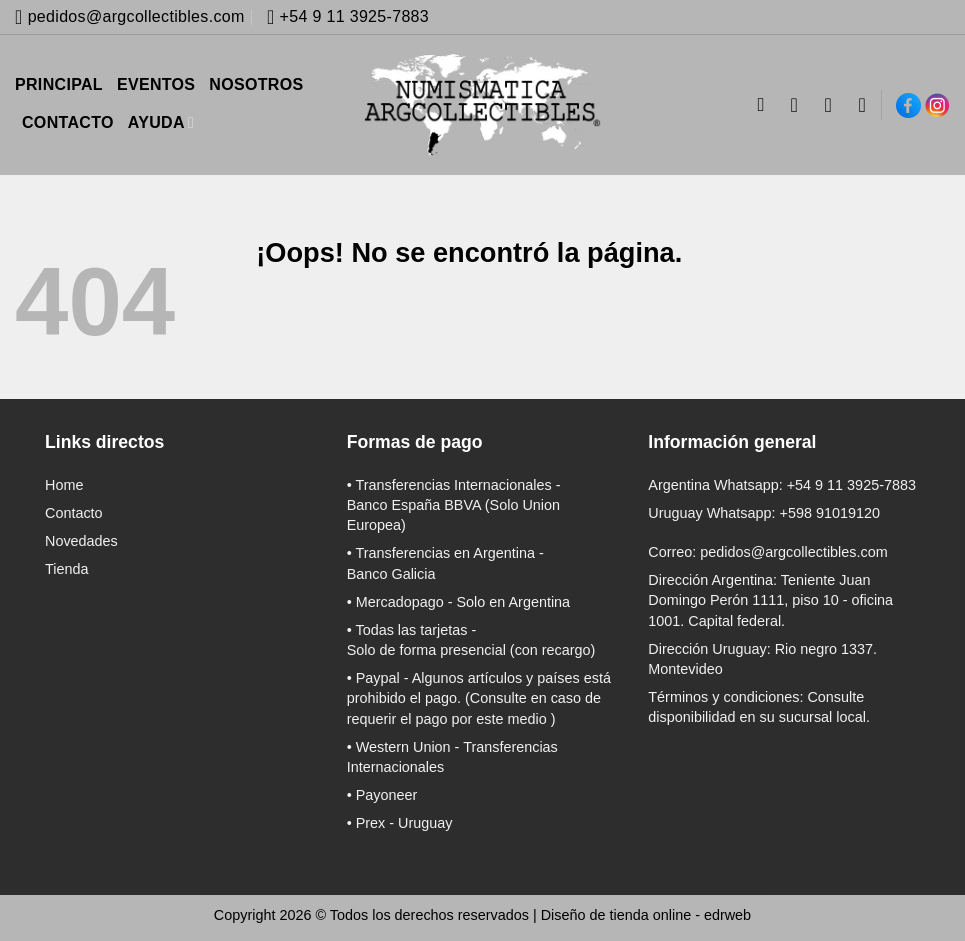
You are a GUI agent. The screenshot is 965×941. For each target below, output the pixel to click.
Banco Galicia (391, 574)
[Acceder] (801, 105)
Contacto (74, 513)
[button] (835, 105)
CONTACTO (68, 122)
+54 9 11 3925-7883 (851, 485)
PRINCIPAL (59, 84)
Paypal (378, 678)
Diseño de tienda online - (646, 915)
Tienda (66, 569)
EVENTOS (156, 84)
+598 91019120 (830, 513)
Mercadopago (400, 602)
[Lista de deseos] (863, 105)
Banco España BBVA (414, 505)
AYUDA (161, 122)
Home (64, 485)
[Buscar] (766, 104)
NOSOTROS (256, 84)
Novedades (81, 541)
